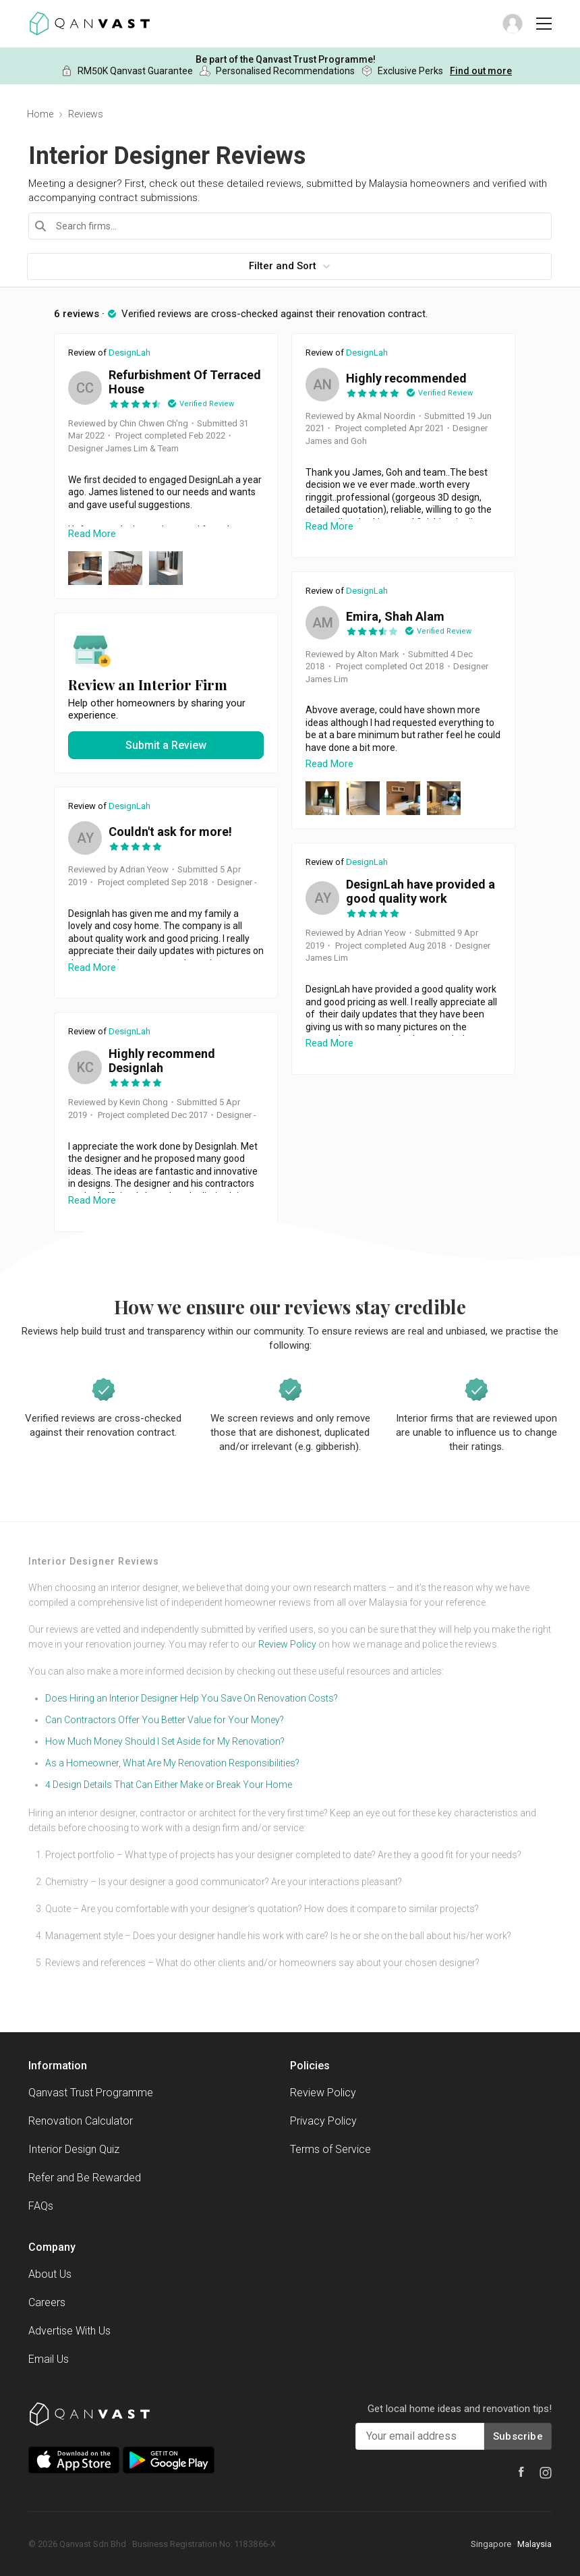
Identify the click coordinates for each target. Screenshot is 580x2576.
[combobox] (290, 226)
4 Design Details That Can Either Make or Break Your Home (168, 1784)
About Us (49, 2274)
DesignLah (129, 352)
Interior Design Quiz (73, 2149)
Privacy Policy (323, 2121)
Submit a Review (165, 745)
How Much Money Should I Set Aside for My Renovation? (165, 1741)
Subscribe (518, 2436)
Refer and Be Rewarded (84, 2177)
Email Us (48, 2359)
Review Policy (287, 1644)
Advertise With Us (69, 2330)
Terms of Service (330, 2149)
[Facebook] (521, 2472)
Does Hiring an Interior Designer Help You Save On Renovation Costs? (191, 1698)
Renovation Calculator (80, 2121)
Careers (46, 2302)
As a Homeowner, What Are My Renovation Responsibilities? (172, 1763)
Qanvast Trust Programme (90, 2092)
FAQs (40, 2206)
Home (40, 114)
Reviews (85, 114)
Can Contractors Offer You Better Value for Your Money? (164, 1719)
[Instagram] (546, 2473)
